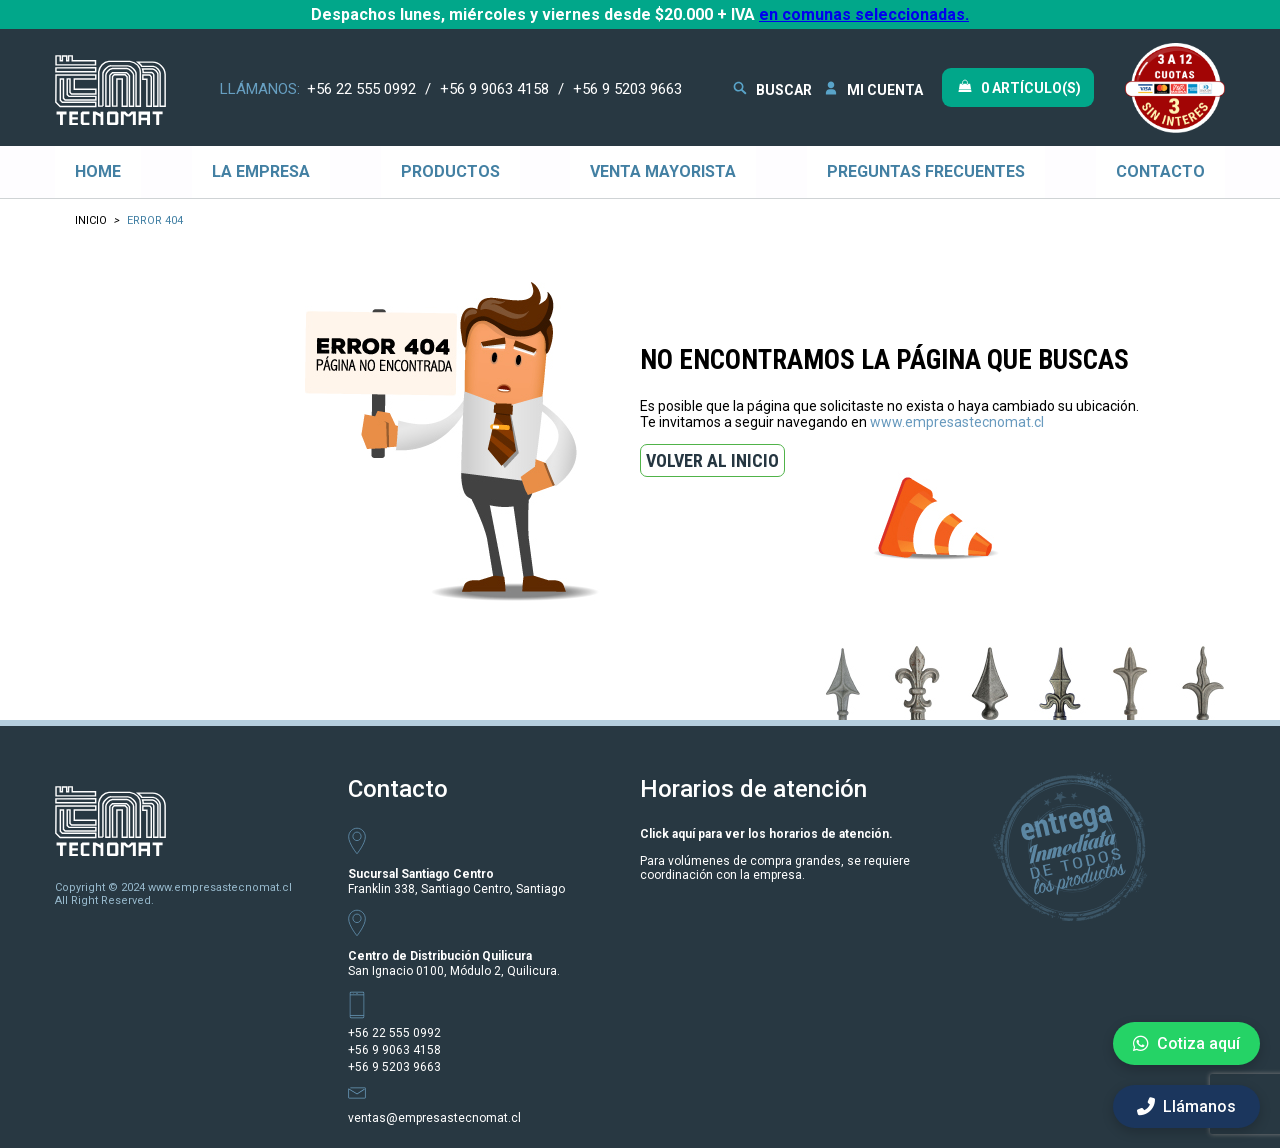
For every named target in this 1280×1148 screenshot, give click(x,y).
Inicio (91, 220)
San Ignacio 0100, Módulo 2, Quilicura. (454, 963)
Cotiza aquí (1186, 1043)
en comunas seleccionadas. (864, 14)
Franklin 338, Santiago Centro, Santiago (456, 881)
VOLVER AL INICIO (712, 460)
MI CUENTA (872, 88)
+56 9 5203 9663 (627, 89)
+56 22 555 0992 (361, 89)
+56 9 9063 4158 (494, 89)
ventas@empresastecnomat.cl (434, 1118)
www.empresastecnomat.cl (957, 422)
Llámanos (1186, 1106)
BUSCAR (771, 88)
